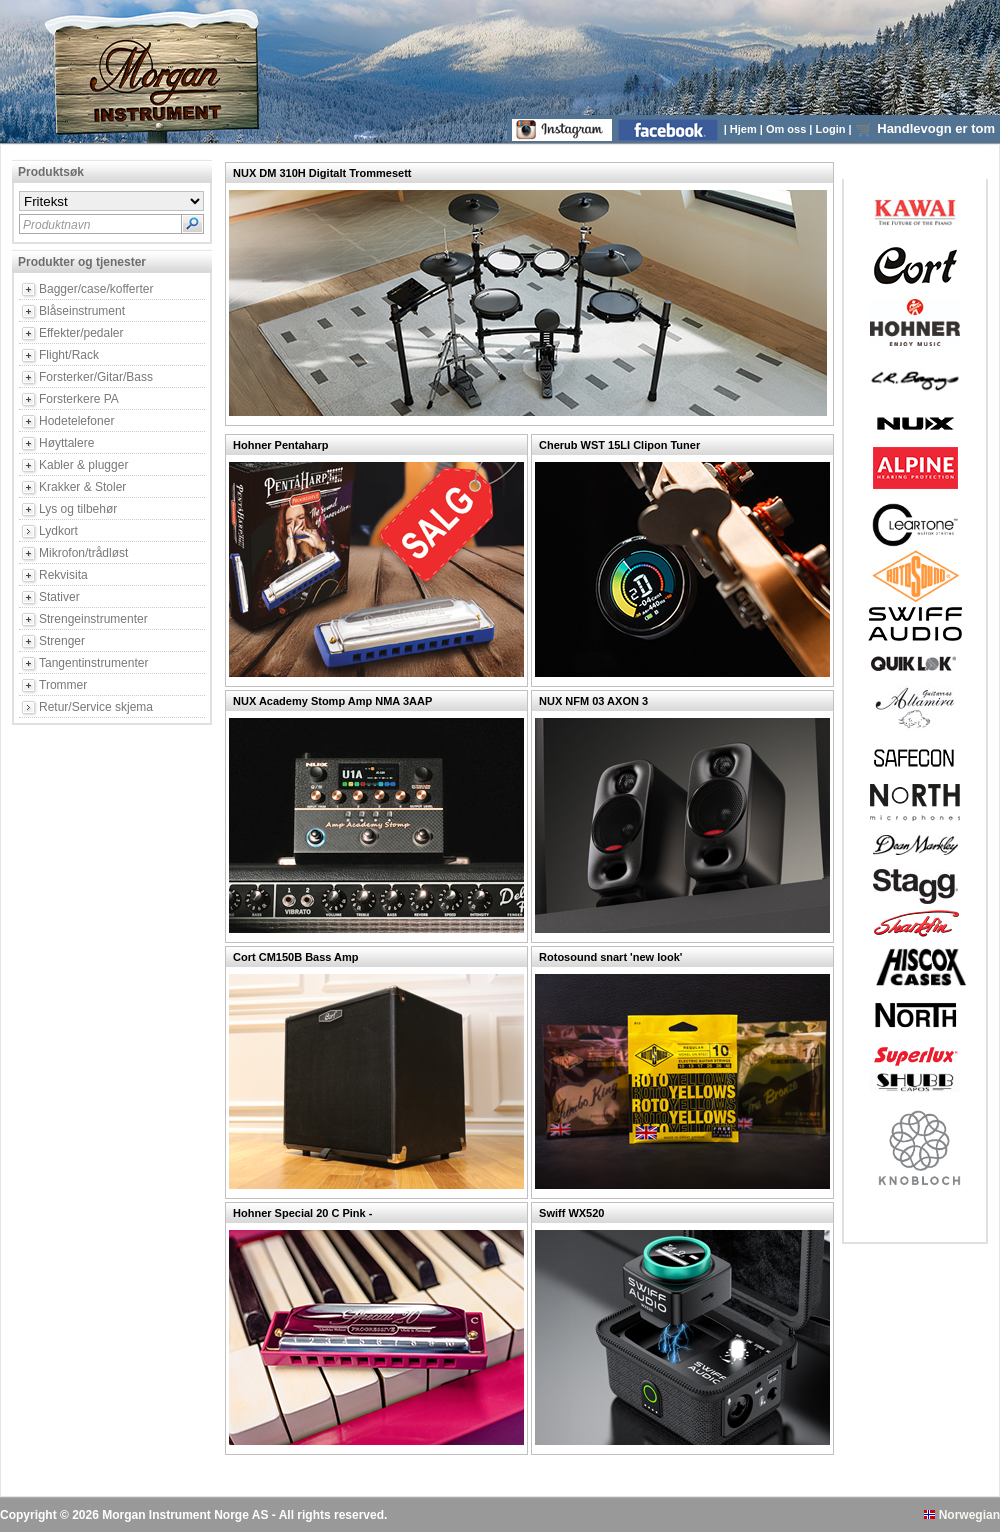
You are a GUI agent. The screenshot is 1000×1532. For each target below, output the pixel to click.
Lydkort (58, 531)
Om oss (787, 129)
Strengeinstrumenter (93, 619)
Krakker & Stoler (82, 487)
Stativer (59, 597)
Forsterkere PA (79, 399)
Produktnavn (56, 225)
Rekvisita (63, 575)
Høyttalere (66, 443)
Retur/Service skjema (96, 707)
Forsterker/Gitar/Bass (96, 377)
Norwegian (962, 1515)
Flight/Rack (69, 355)
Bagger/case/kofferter (96, 289)
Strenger (62, 641)
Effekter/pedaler (81, 333)
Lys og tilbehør (78, 509)
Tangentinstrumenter (93, 663)
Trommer (63, 685)
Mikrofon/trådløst (83, 553)
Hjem (745, 129)
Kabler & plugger (83, 465)
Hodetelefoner (76, 421)
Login (832, 129)
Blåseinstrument (82, 311)
